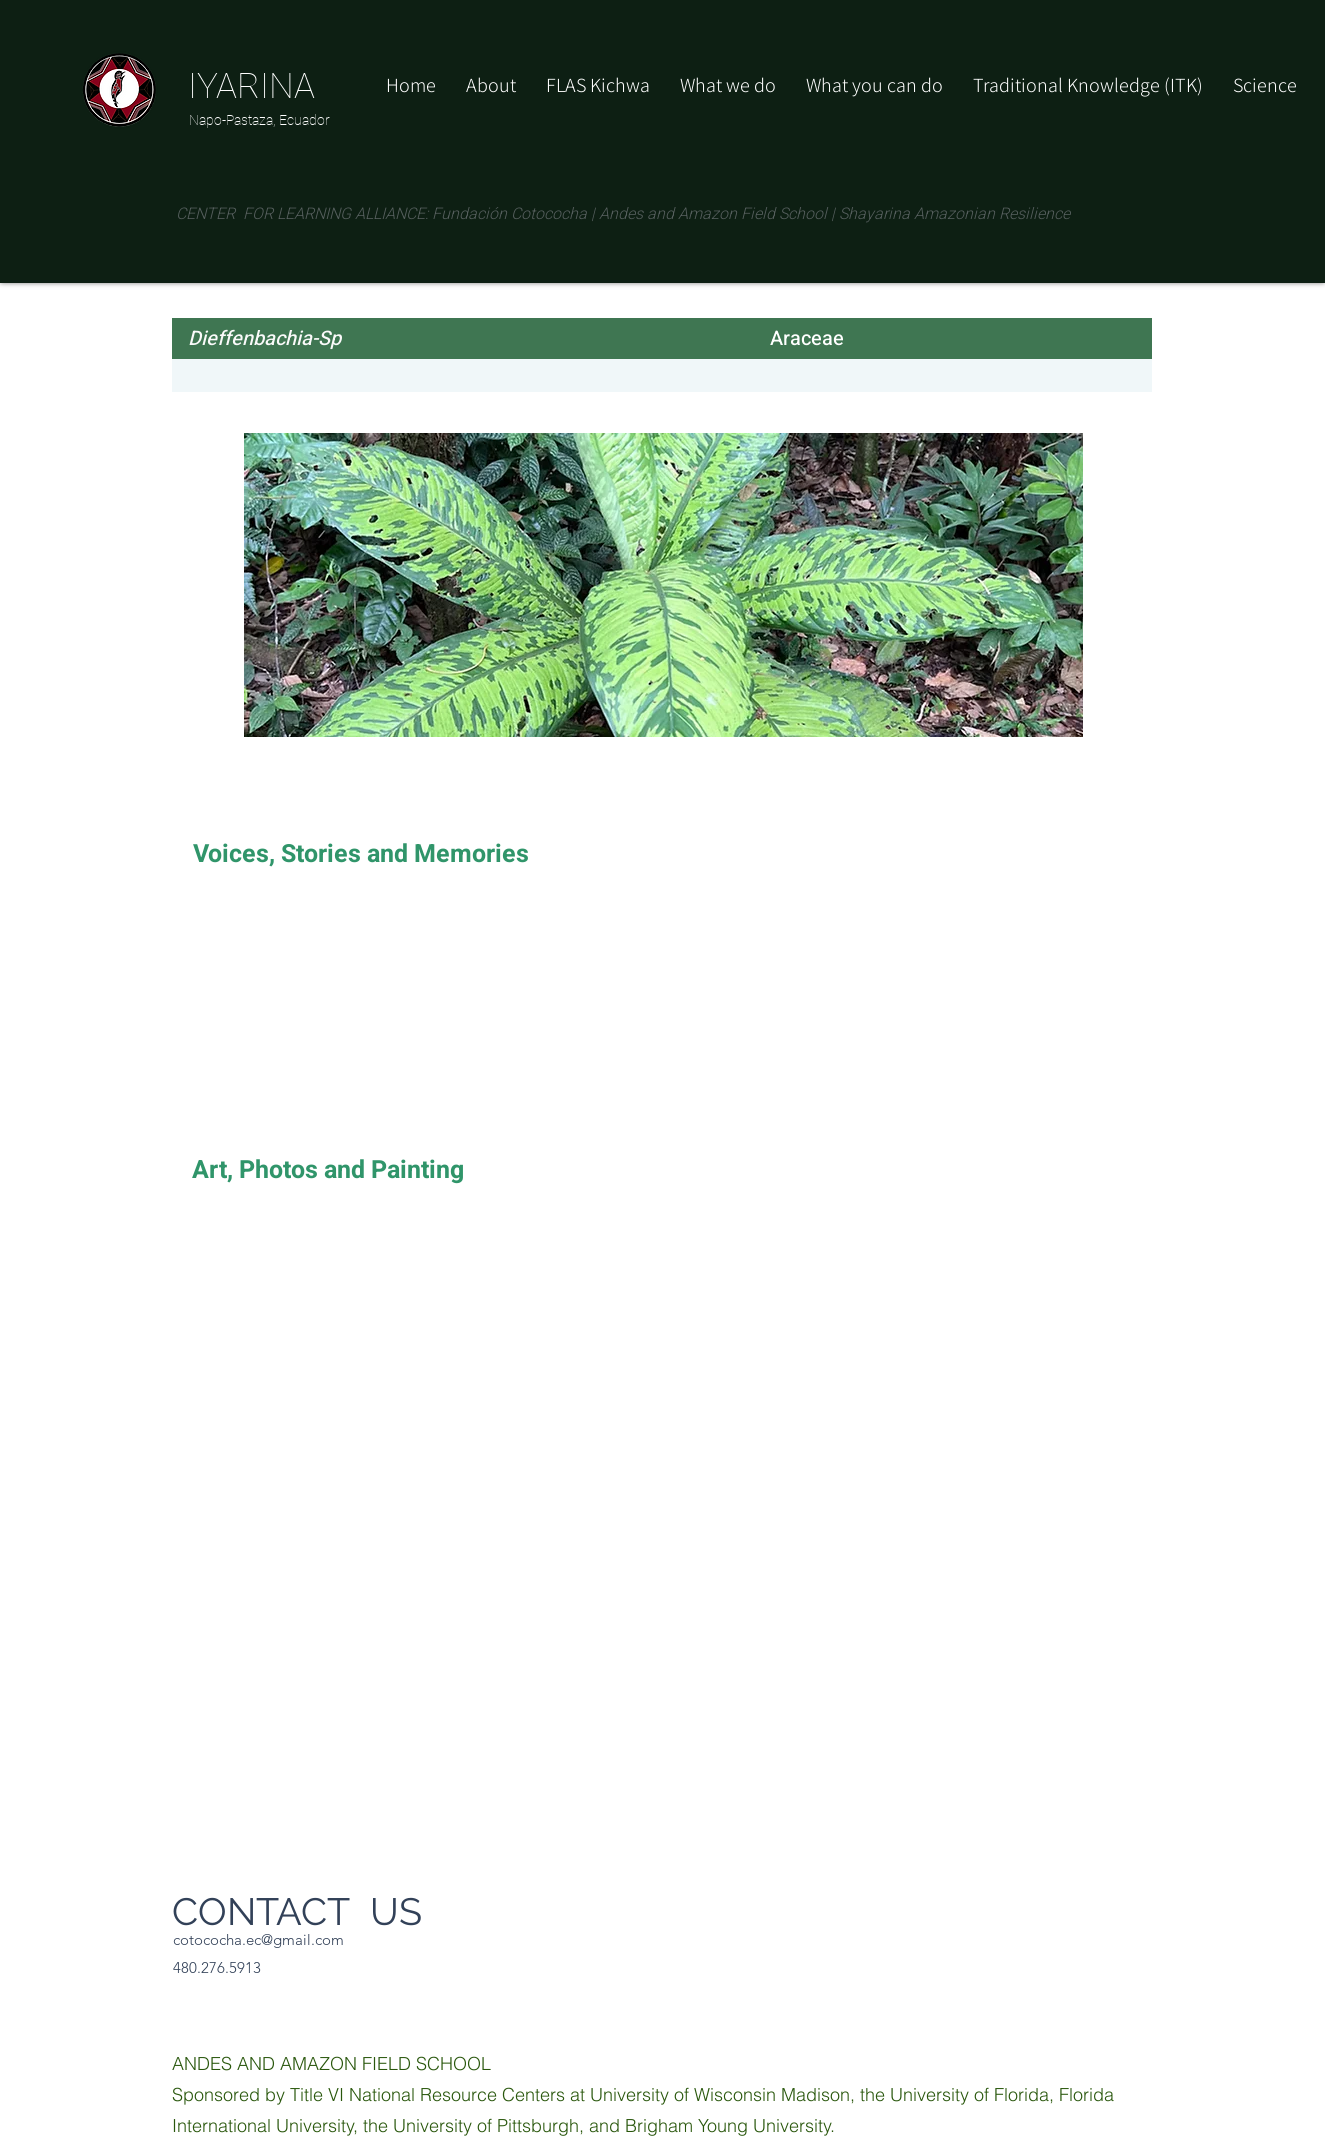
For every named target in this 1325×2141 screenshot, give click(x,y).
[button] (874, 85)
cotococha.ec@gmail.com (258, 1939)
